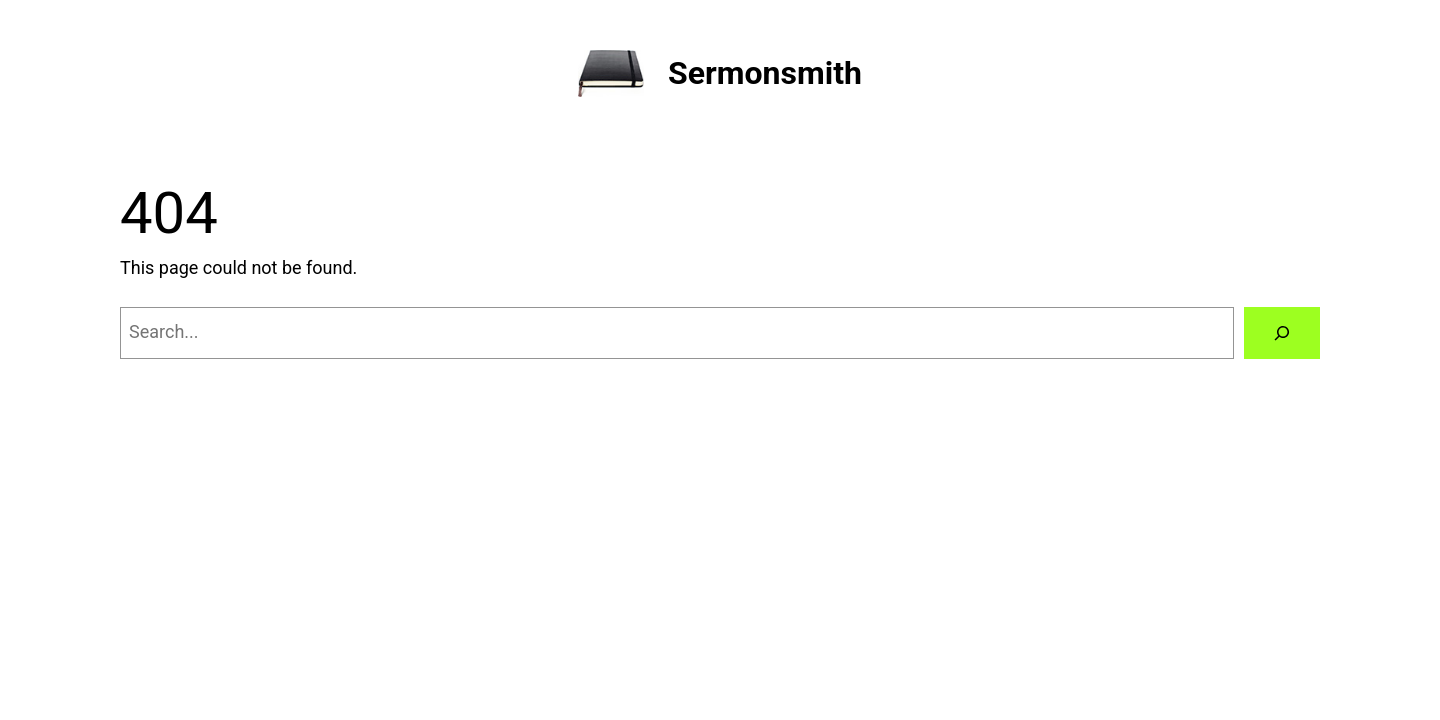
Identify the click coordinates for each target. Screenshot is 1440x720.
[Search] (1282, 333)
